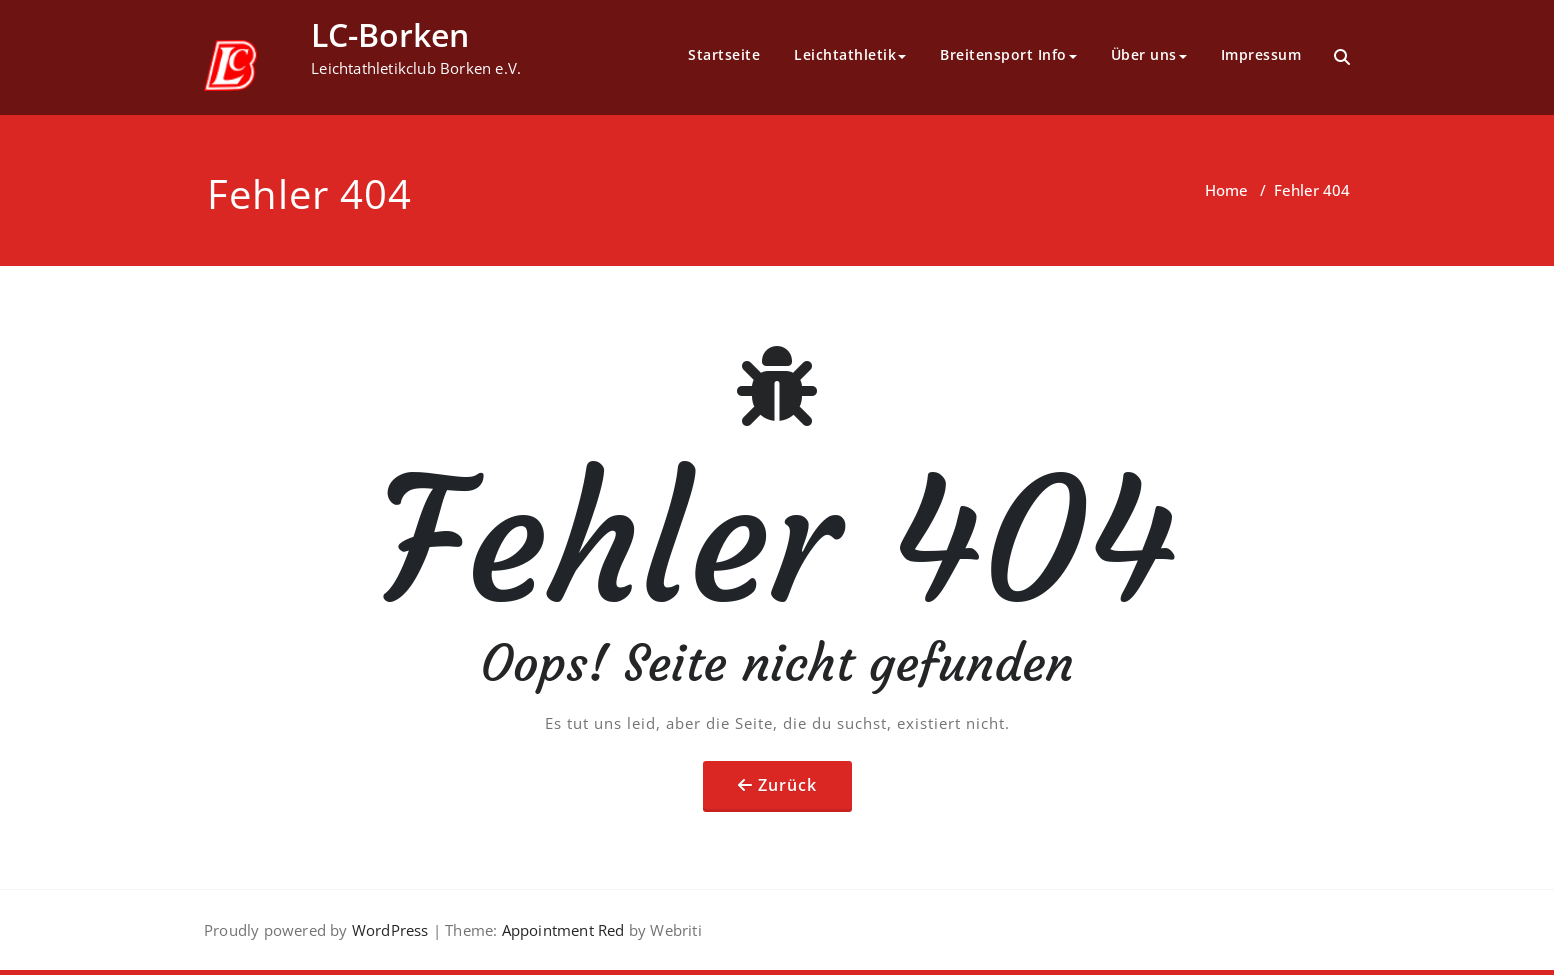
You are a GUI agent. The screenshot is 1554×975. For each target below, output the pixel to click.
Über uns (1149, 54)
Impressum (1261, 54)
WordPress (390, 930)
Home (1226, 190)
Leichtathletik (850, 54)
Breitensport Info (1008, 54)
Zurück (787, 785)
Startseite (724, 54)
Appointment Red (560, 930)
